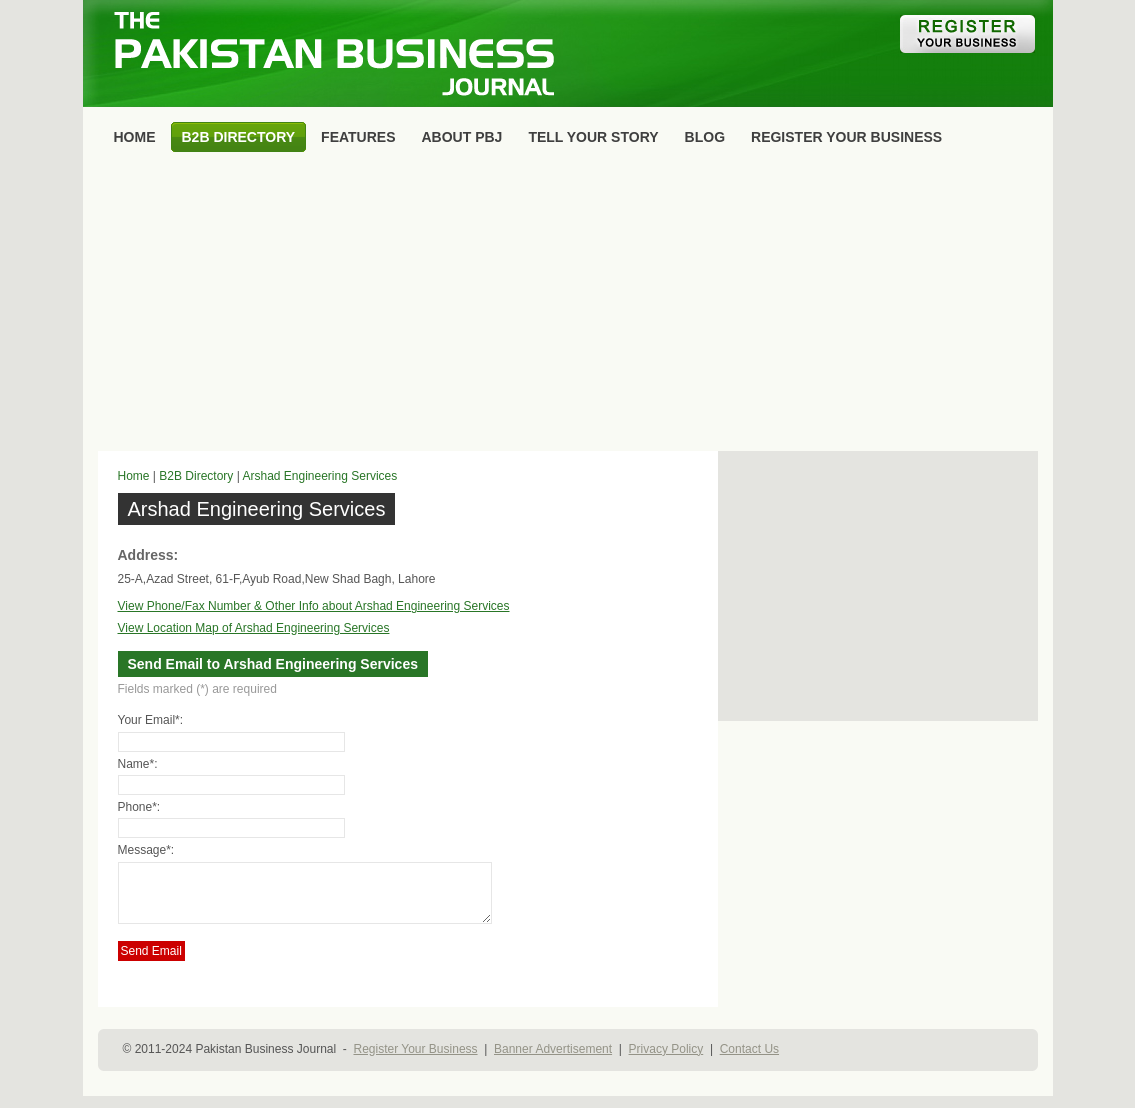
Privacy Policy (666, 1061)
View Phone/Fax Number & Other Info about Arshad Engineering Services (314, 606)
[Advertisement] (568, 306)
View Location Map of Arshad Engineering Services (254, 628)
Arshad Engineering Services (319, 476)
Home (134, 476)
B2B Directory (196, 476)
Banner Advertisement (553, 1061)
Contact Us (749, 1061)
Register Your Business (415, 1061)
